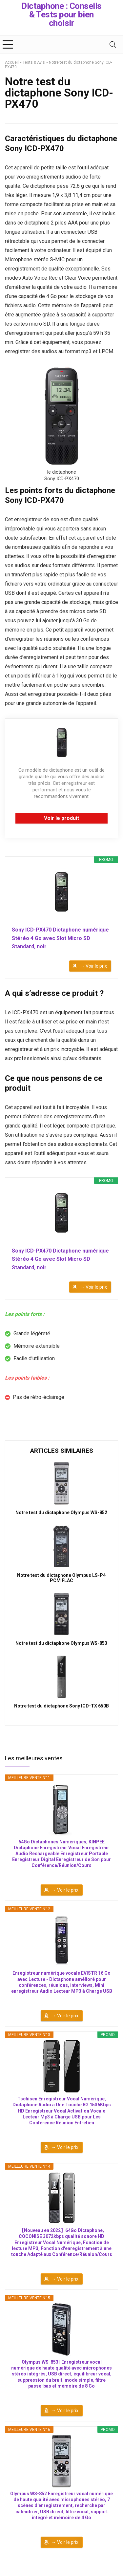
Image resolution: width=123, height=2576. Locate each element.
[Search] (113, 44)
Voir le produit (61, 818)
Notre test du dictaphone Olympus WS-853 (61, 1643)
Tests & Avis (34, 62)
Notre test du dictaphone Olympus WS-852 (61, 1512)
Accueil (12, 62)
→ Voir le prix (93, 966)
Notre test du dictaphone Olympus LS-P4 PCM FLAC (61, 1578)
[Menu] (8, 44)
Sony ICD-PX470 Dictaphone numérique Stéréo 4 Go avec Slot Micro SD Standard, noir (60, 938)
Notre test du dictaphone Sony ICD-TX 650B (61, 1705)
